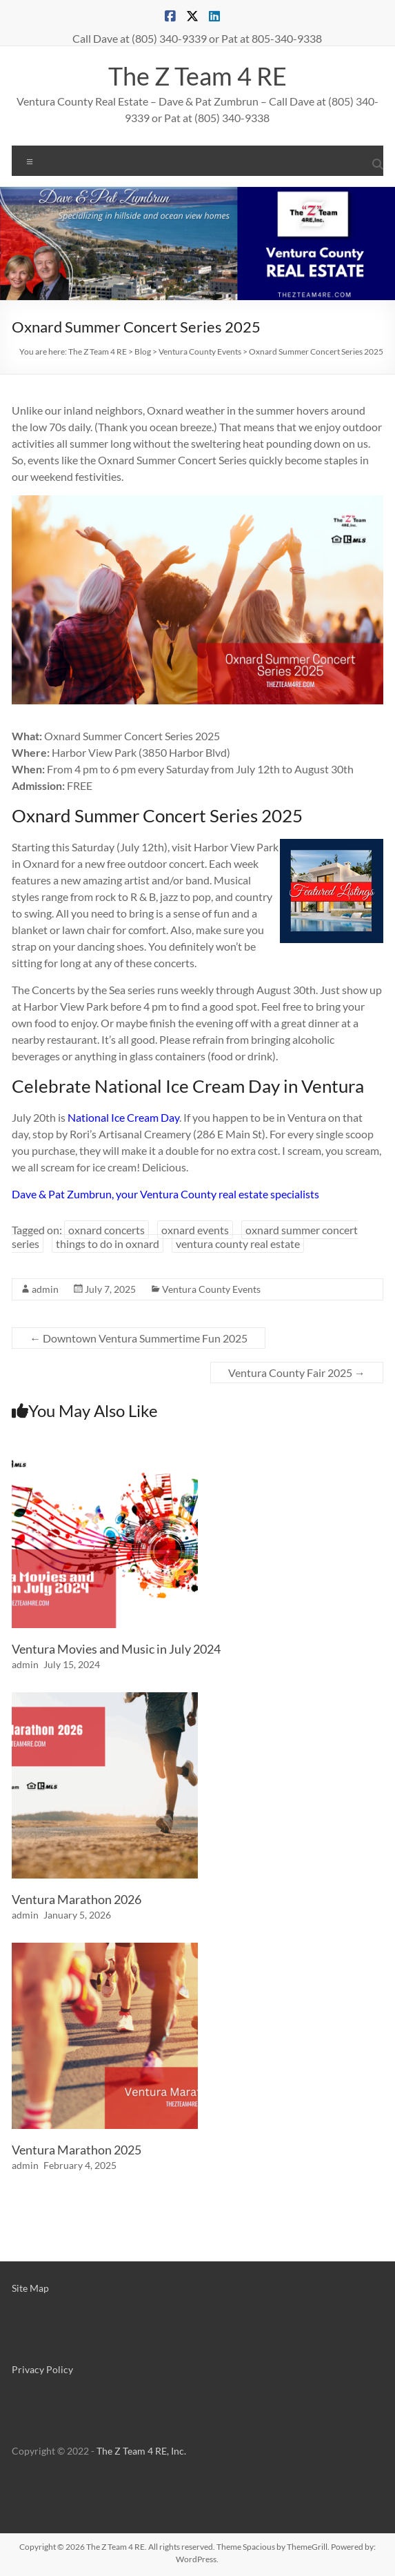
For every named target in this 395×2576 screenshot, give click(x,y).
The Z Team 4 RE (197, 76)
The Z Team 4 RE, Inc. (141, 2451)
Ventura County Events (211, 1289)
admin (45, 1289)
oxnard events (195, 1229)
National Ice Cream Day (123, 1117)
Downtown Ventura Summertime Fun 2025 (138, 1338)
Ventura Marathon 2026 (76, 1899)
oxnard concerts (106, 1229)
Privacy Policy (42, 2369)
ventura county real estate (238, 1243)
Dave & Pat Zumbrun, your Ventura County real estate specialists (165, 1193)
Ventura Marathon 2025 (76, 2149)
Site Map (30, 2288)
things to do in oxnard (107, 1243)
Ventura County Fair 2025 (296, 1372)
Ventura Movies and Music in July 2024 (116, 1648)
